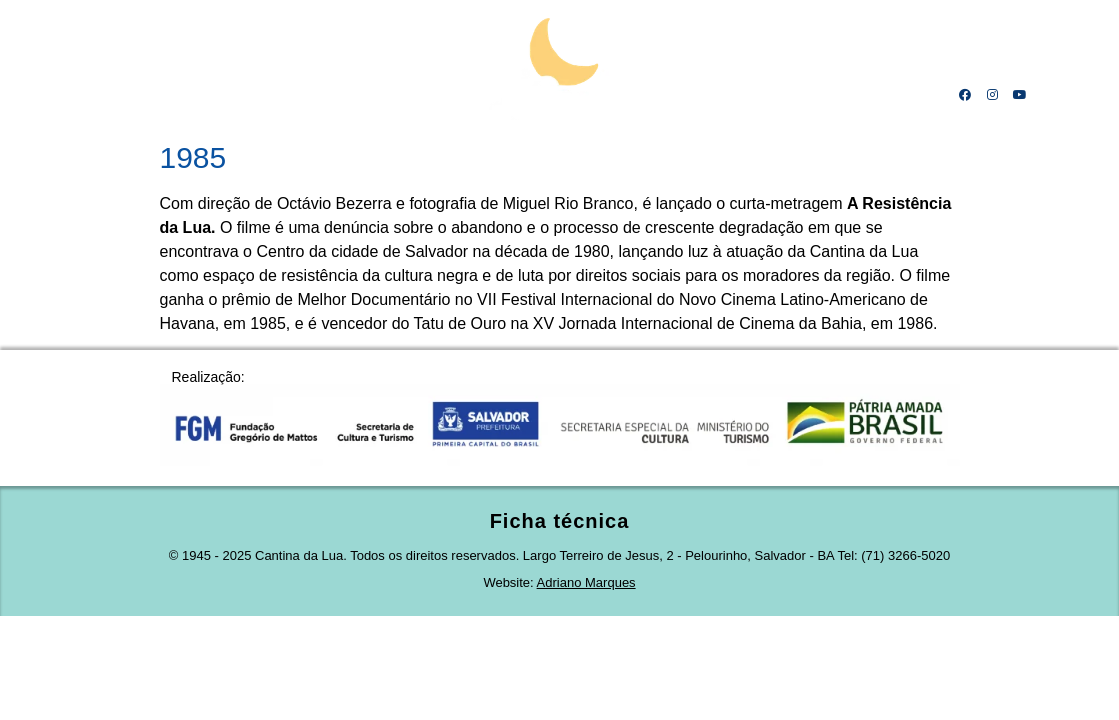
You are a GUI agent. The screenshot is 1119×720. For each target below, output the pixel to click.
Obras (656, 95)
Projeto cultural (417, 95)
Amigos (819, 95)
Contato (901, 95)
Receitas (736, 95)
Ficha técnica (560, 521)
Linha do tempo (290, 95)
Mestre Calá (181, 95)
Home (104, 95)
